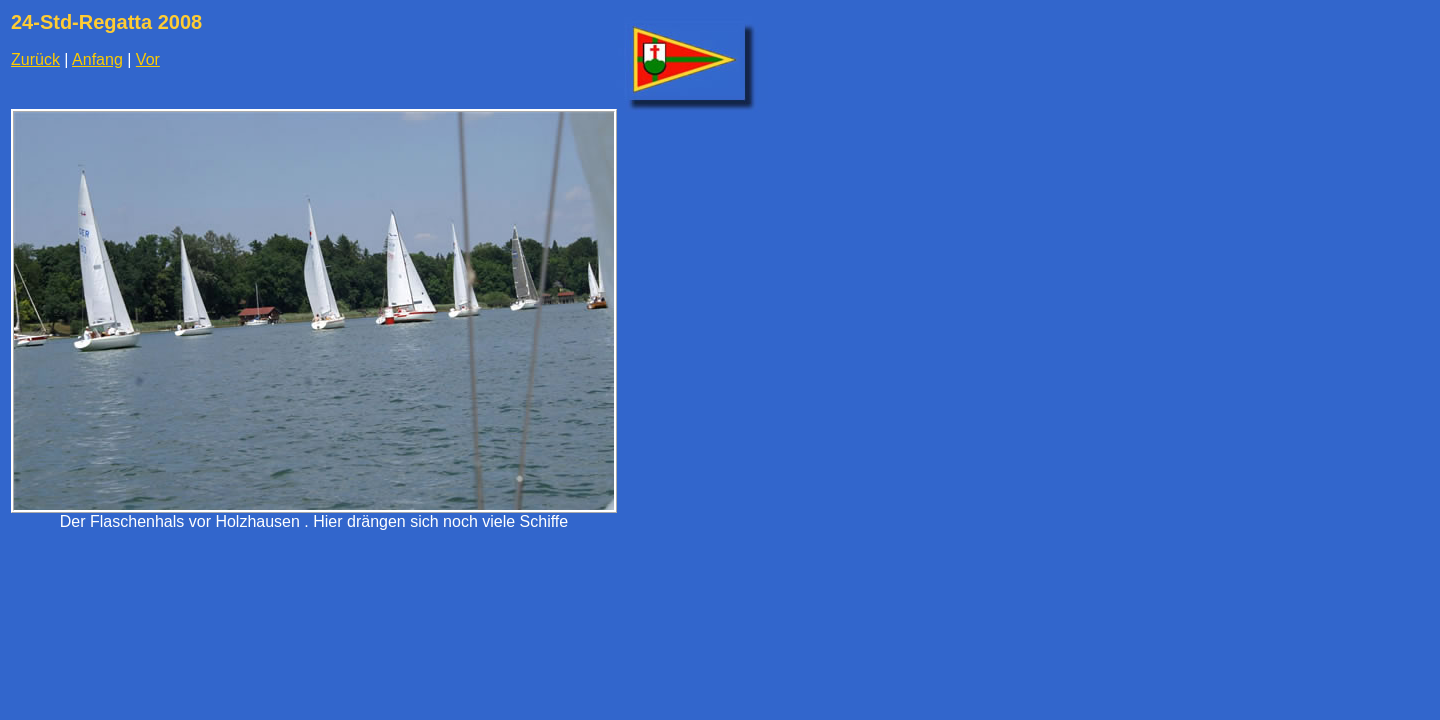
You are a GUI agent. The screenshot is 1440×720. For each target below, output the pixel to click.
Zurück (35, 59)
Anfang (97, 59)
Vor (148, 59)
